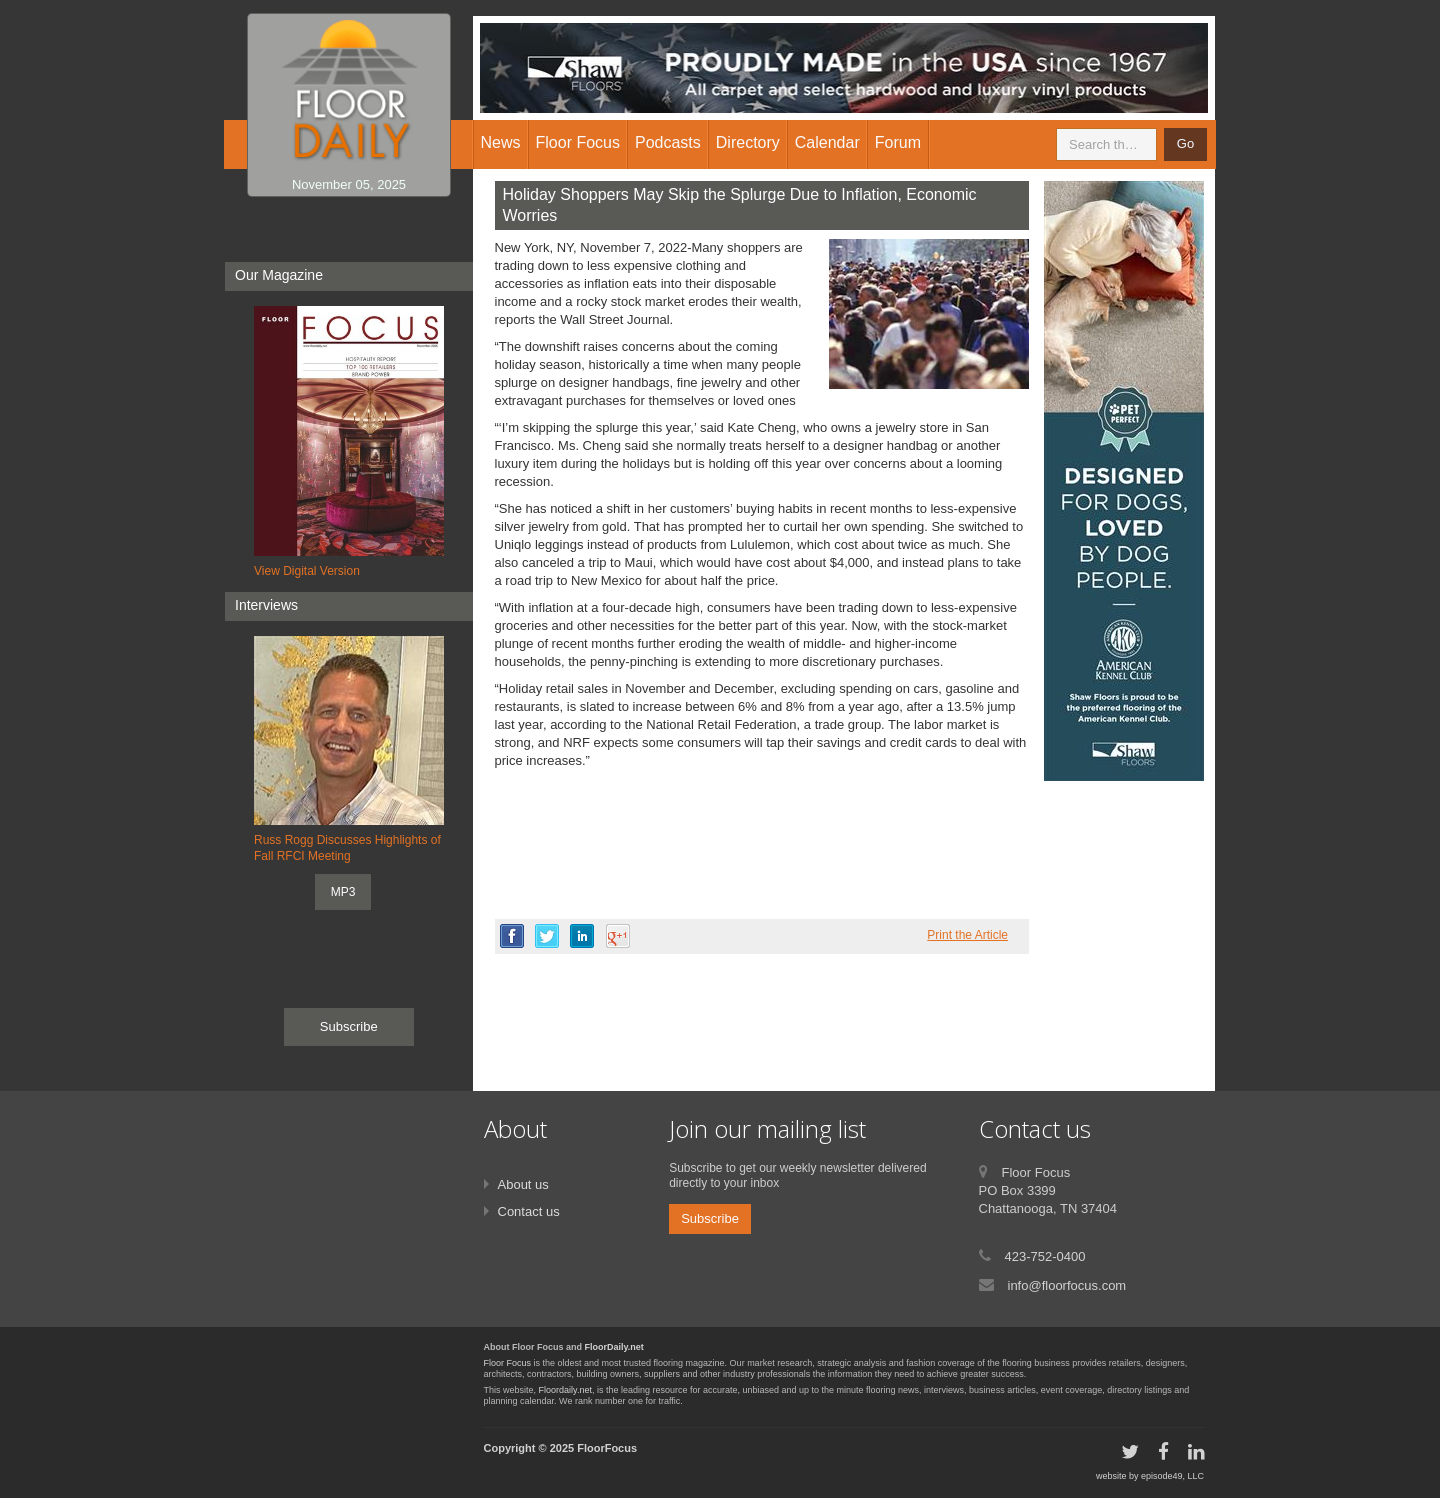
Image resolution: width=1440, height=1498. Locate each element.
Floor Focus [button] (578, 142)
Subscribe (349, 1026)
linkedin (582, 936)
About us (523, 1184)
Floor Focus (508, 1363)
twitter (547, 936)
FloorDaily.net (614, 1347)
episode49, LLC (1172, 1476)
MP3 (343, 892)
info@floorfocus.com (1067, 1285)
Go (1185, 143)
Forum (898, 142)
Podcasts (668, 142)
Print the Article (967, 935)
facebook (512, 936)
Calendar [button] (827, 142)
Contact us (529, 1211)
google (618, 936)
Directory (748, 142)
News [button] (501, 142)
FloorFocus (607, 1448)
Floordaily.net (565, 1390)
